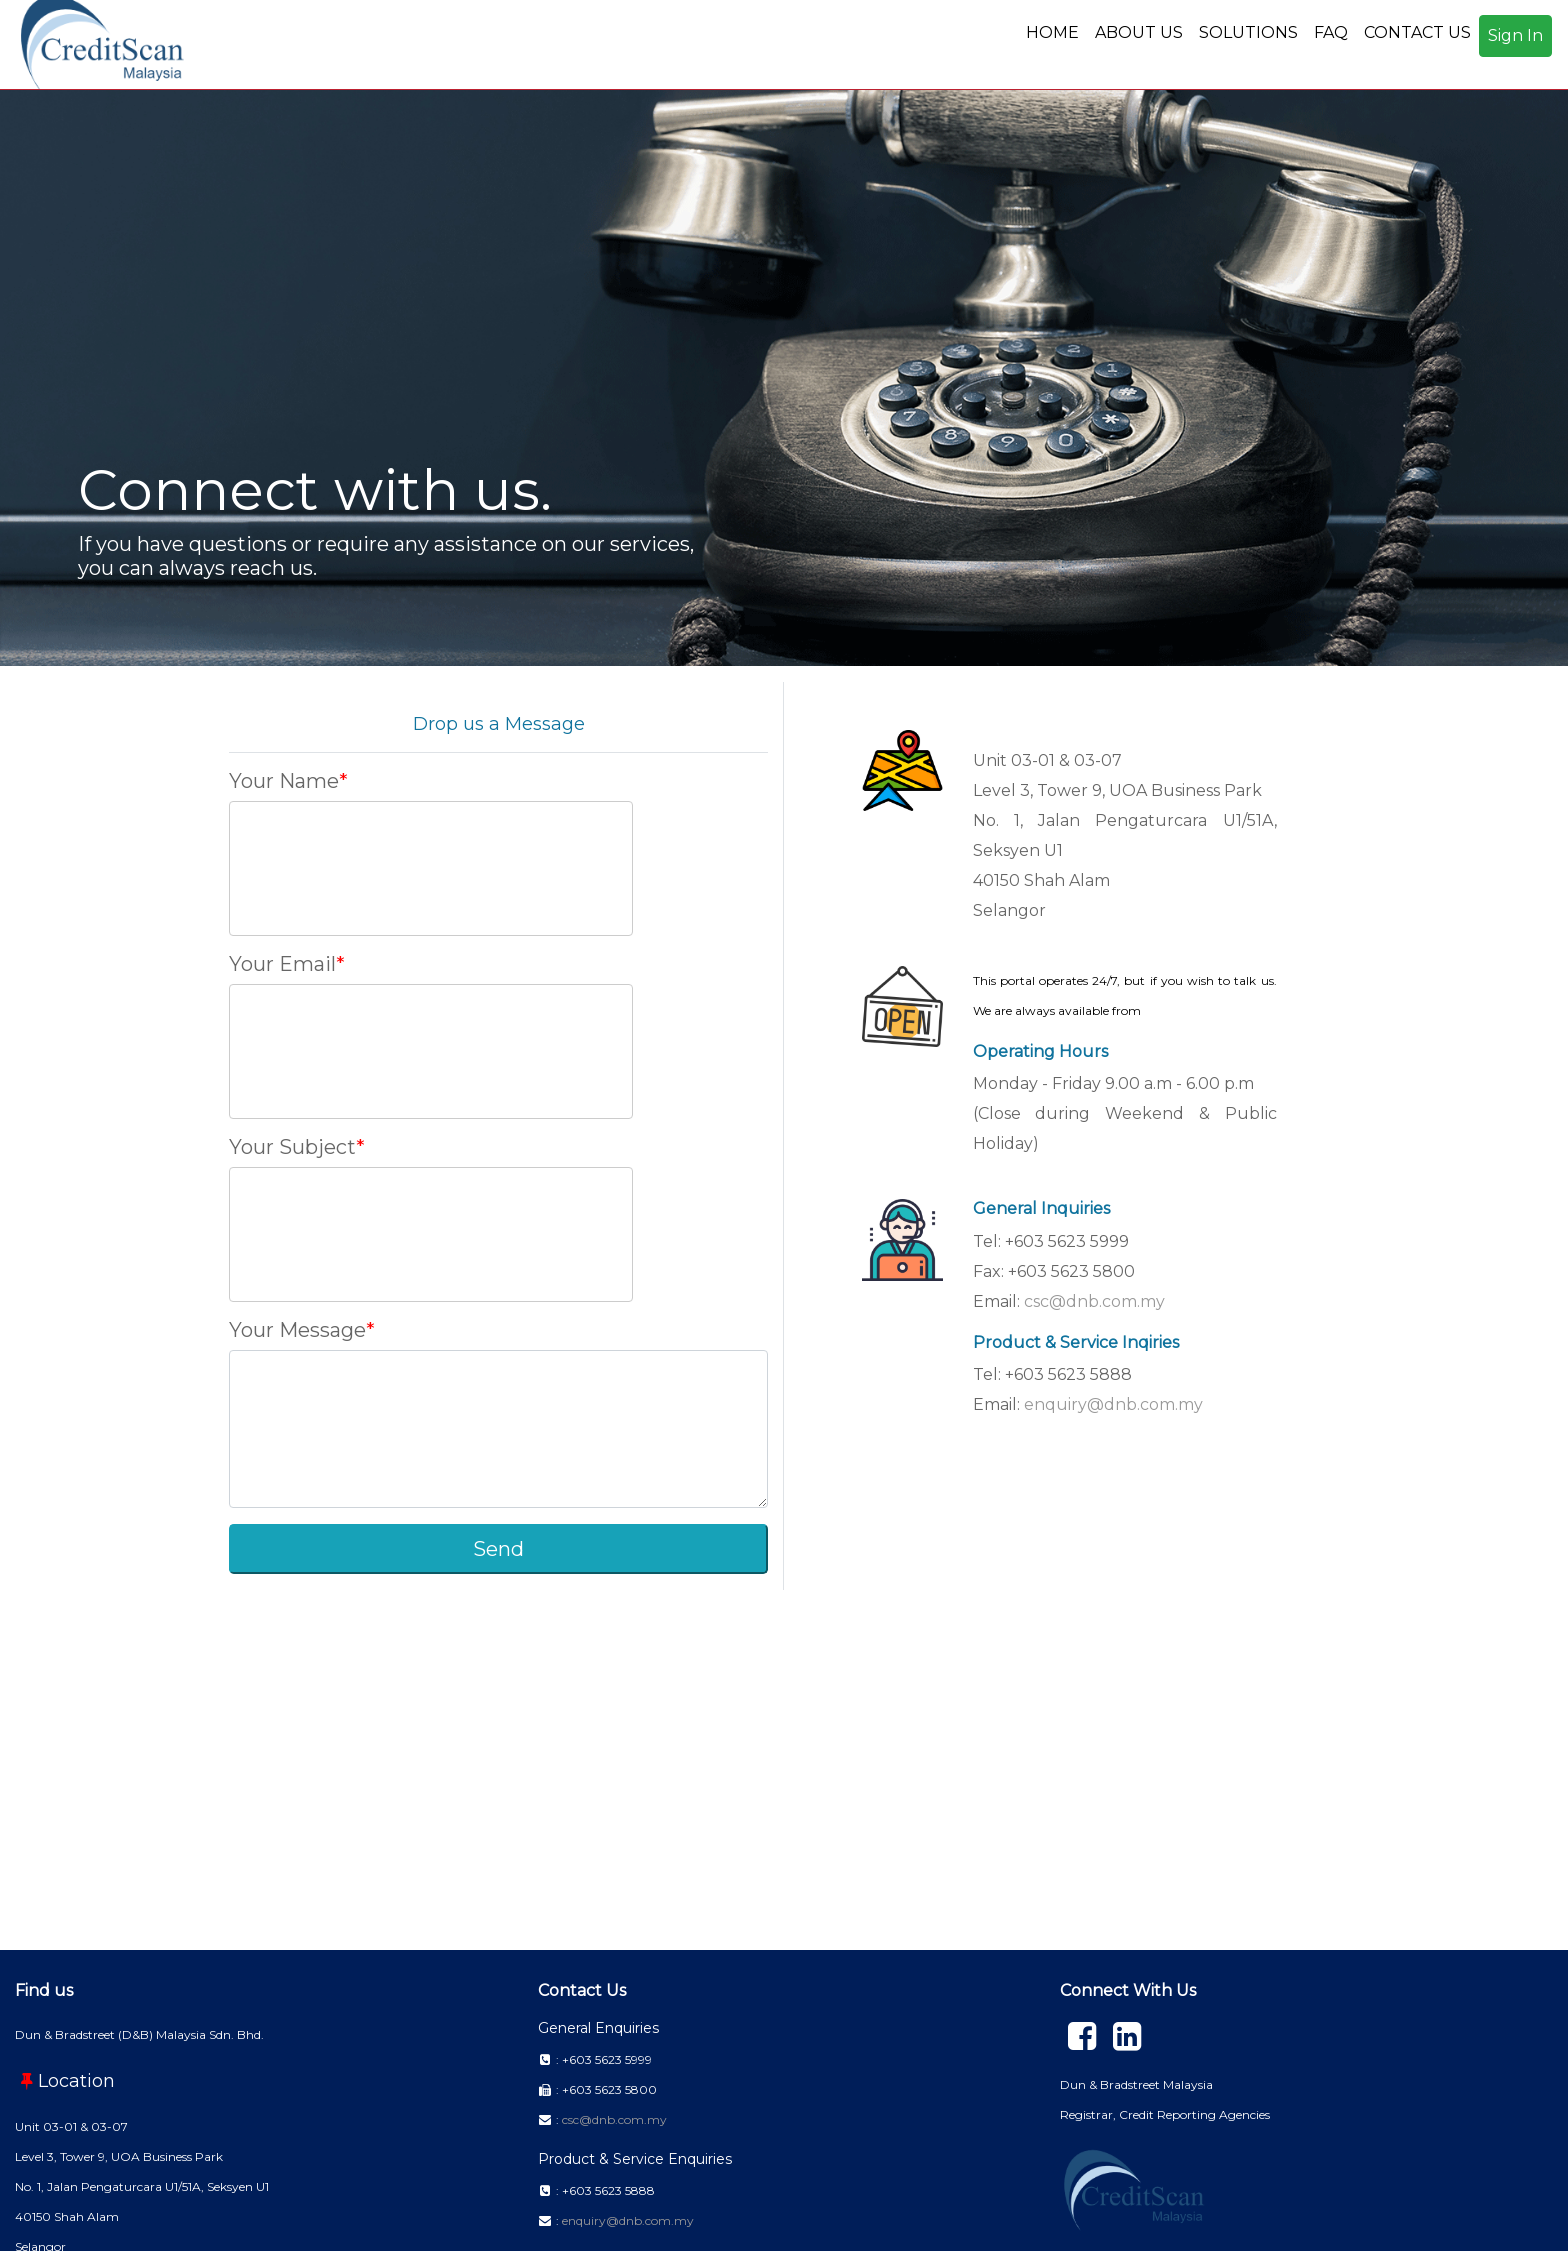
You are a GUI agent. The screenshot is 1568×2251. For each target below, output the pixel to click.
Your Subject (292, 1147)
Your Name (284, 781)
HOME (1052, 32)
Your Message (297, 1330)
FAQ (1331, 32)
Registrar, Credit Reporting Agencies (1165, 2114)
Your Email (282, 964)
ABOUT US (1139, 32)
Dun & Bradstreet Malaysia (1136, 2084)
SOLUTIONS (1248, 32)
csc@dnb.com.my (1094, 1301)
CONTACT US (1417, 32)
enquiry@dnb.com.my (1113, 1404)
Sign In (1515, 35)
